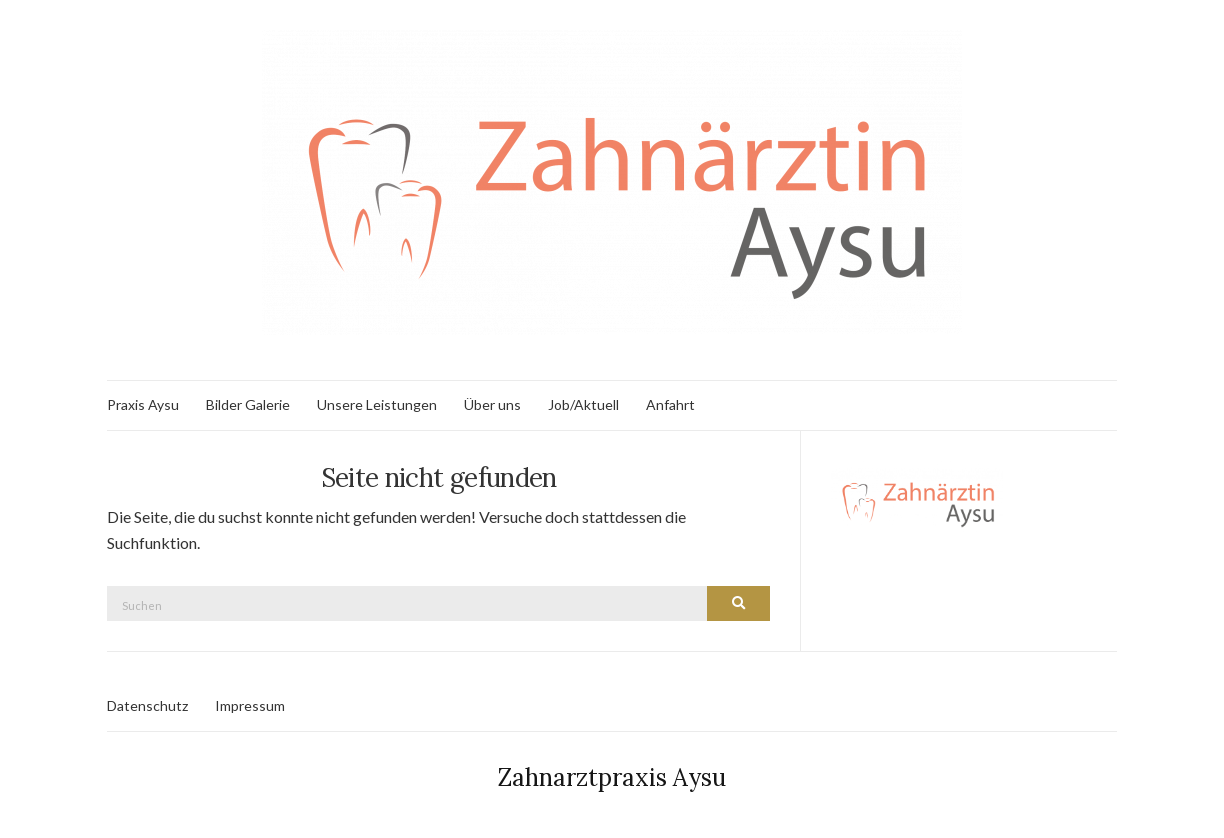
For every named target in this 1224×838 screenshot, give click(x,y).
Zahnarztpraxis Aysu (612, 777)
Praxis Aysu (143, 404)
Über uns (492, 404)
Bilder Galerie (248, 404)
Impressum (250, 705)
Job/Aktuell (583, 404)
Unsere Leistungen (377, 404)
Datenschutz (147, 705)
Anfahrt (670, 404)
